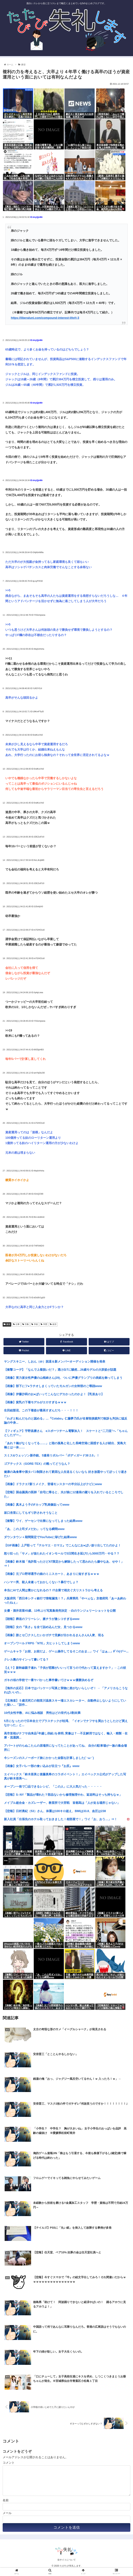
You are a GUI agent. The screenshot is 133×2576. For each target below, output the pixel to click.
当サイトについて (66, 2565)
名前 (6, 2505)
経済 (53, 1324)
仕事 (16, 1324)
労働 (25, 1324)
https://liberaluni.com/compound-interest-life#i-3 (45, 318)
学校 (34, 1324)
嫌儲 (7, 1324)
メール (7, 2518)
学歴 (44, 1324)
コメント (9, 2462)
